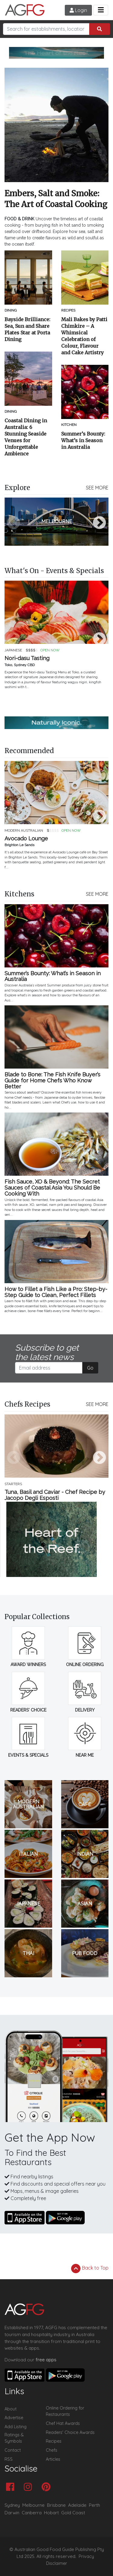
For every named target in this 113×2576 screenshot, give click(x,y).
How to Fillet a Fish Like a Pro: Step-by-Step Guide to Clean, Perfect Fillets (56, 1292)
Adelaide (77, 2505)
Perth (94, 2505)
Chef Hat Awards (63, 2423)
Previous (13, 523)
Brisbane (56, 2505)
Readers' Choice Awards (70, 2432)
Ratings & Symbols (14, 2438)
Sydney (12, 2505)
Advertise (14, 2417)
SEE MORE (97, 488)
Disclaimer (56, 2563)
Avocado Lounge (26, 839)
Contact (13, 2450)
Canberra (32, 2512)
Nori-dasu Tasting (27, 658)
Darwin (12, 2512)
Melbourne (33, 2505)
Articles (53, 2459)
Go (90, 1368)
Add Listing (16, 2426)
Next (99, 523)
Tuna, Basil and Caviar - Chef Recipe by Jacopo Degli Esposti (55, 1495)
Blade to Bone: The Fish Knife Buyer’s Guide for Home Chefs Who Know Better (52, 1080)
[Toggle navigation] (100, 10)
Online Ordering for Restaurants (65, 2411)
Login (78, 10)
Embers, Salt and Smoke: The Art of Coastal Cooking (56, 198)
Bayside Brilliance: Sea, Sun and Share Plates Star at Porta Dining (27, 329)
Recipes (53, 2441)
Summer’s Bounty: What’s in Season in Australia (83, 440)
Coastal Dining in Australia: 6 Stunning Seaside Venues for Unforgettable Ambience (26, 437)
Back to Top (89, 2268)
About (11, 2409)
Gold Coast (73, 2512)
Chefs (51, 2450)
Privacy (86, 2556)
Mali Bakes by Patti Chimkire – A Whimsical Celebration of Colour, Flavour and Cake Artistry (84, 335)
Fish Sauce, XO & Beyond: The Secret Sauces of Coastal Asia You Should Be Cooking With (52, 1187)
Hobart (51, 2512)
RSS (9, 2459)
